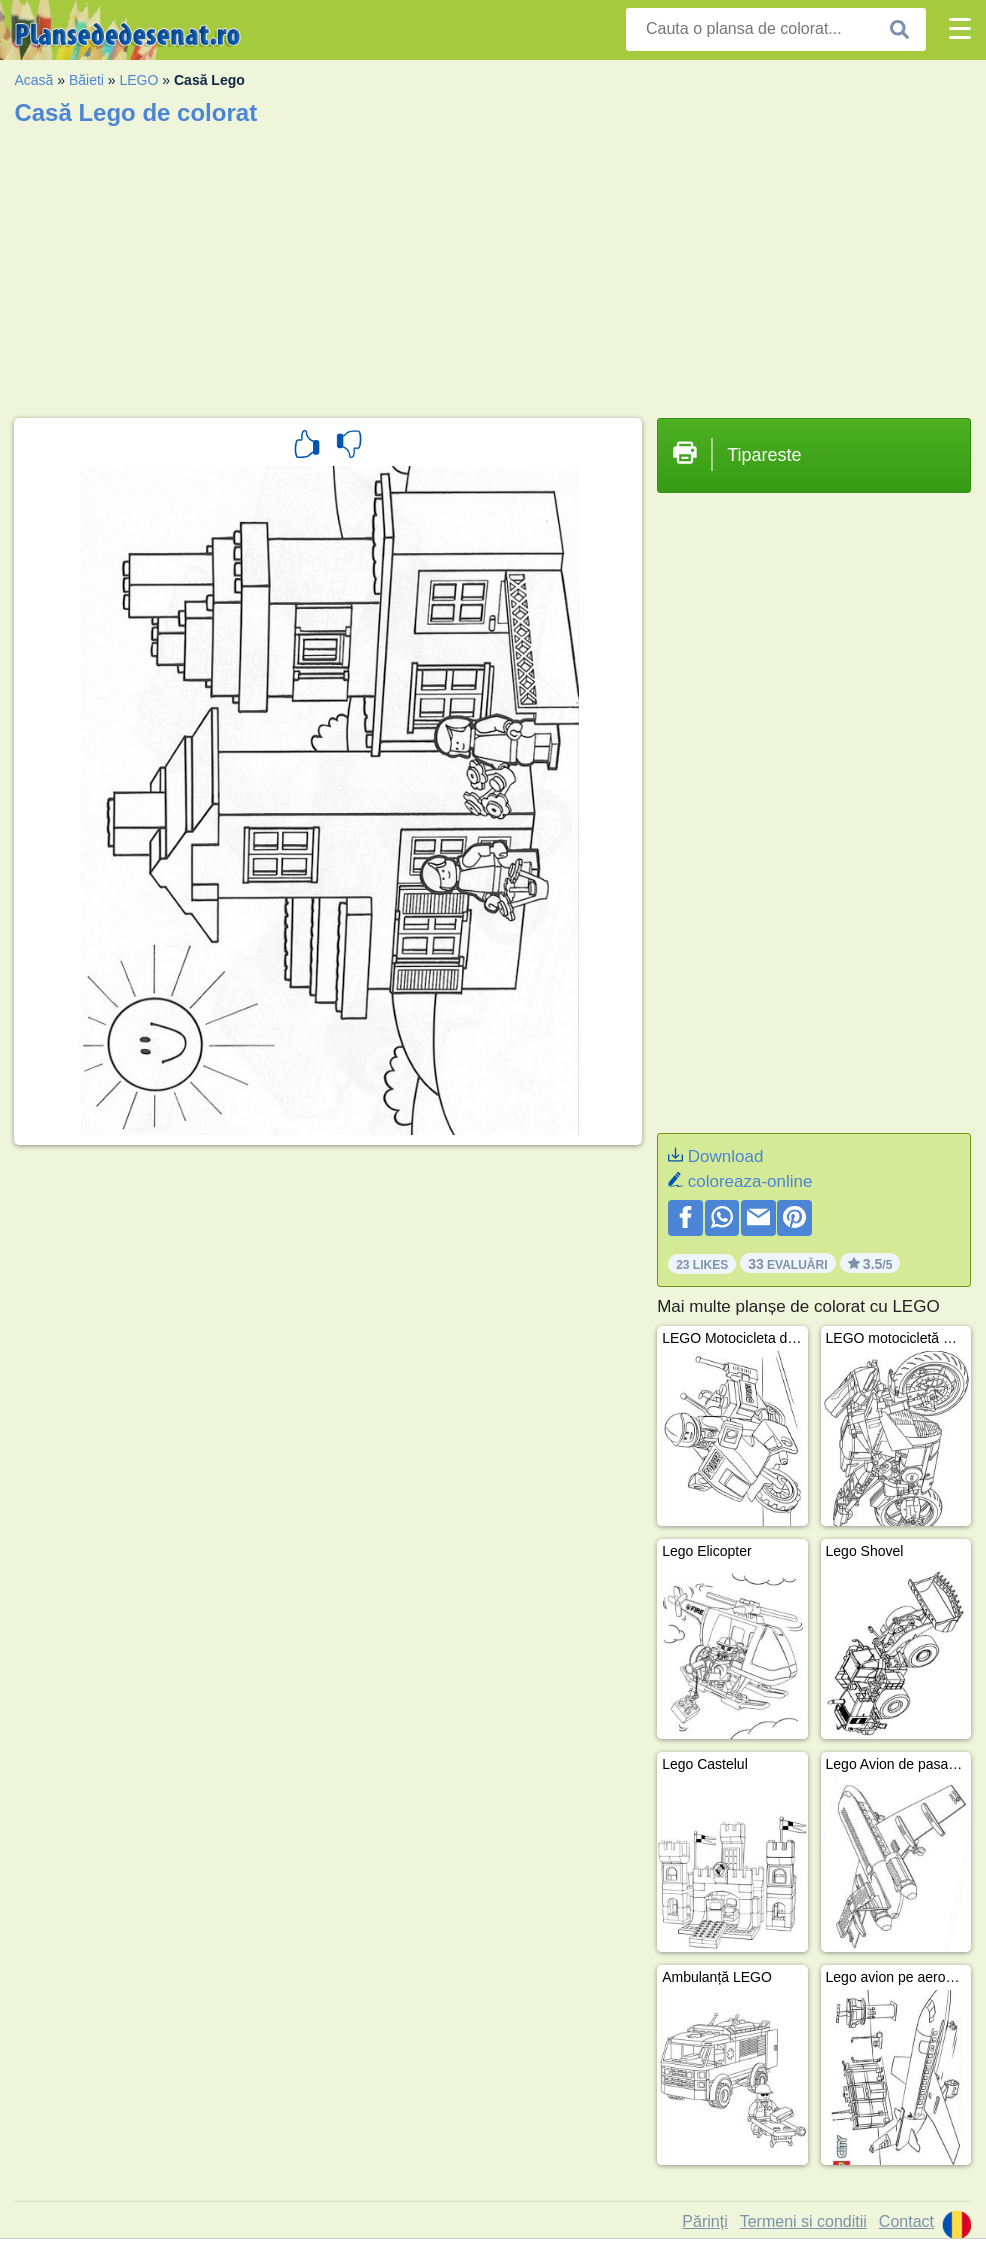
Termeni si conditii (803, 2221)
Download (726, 1156)
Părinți (704, 2221)
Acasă (33, 80)
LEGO (139, 80)
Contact (906, 2221)
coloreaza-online (750, 1181)
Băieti (86, 80)
